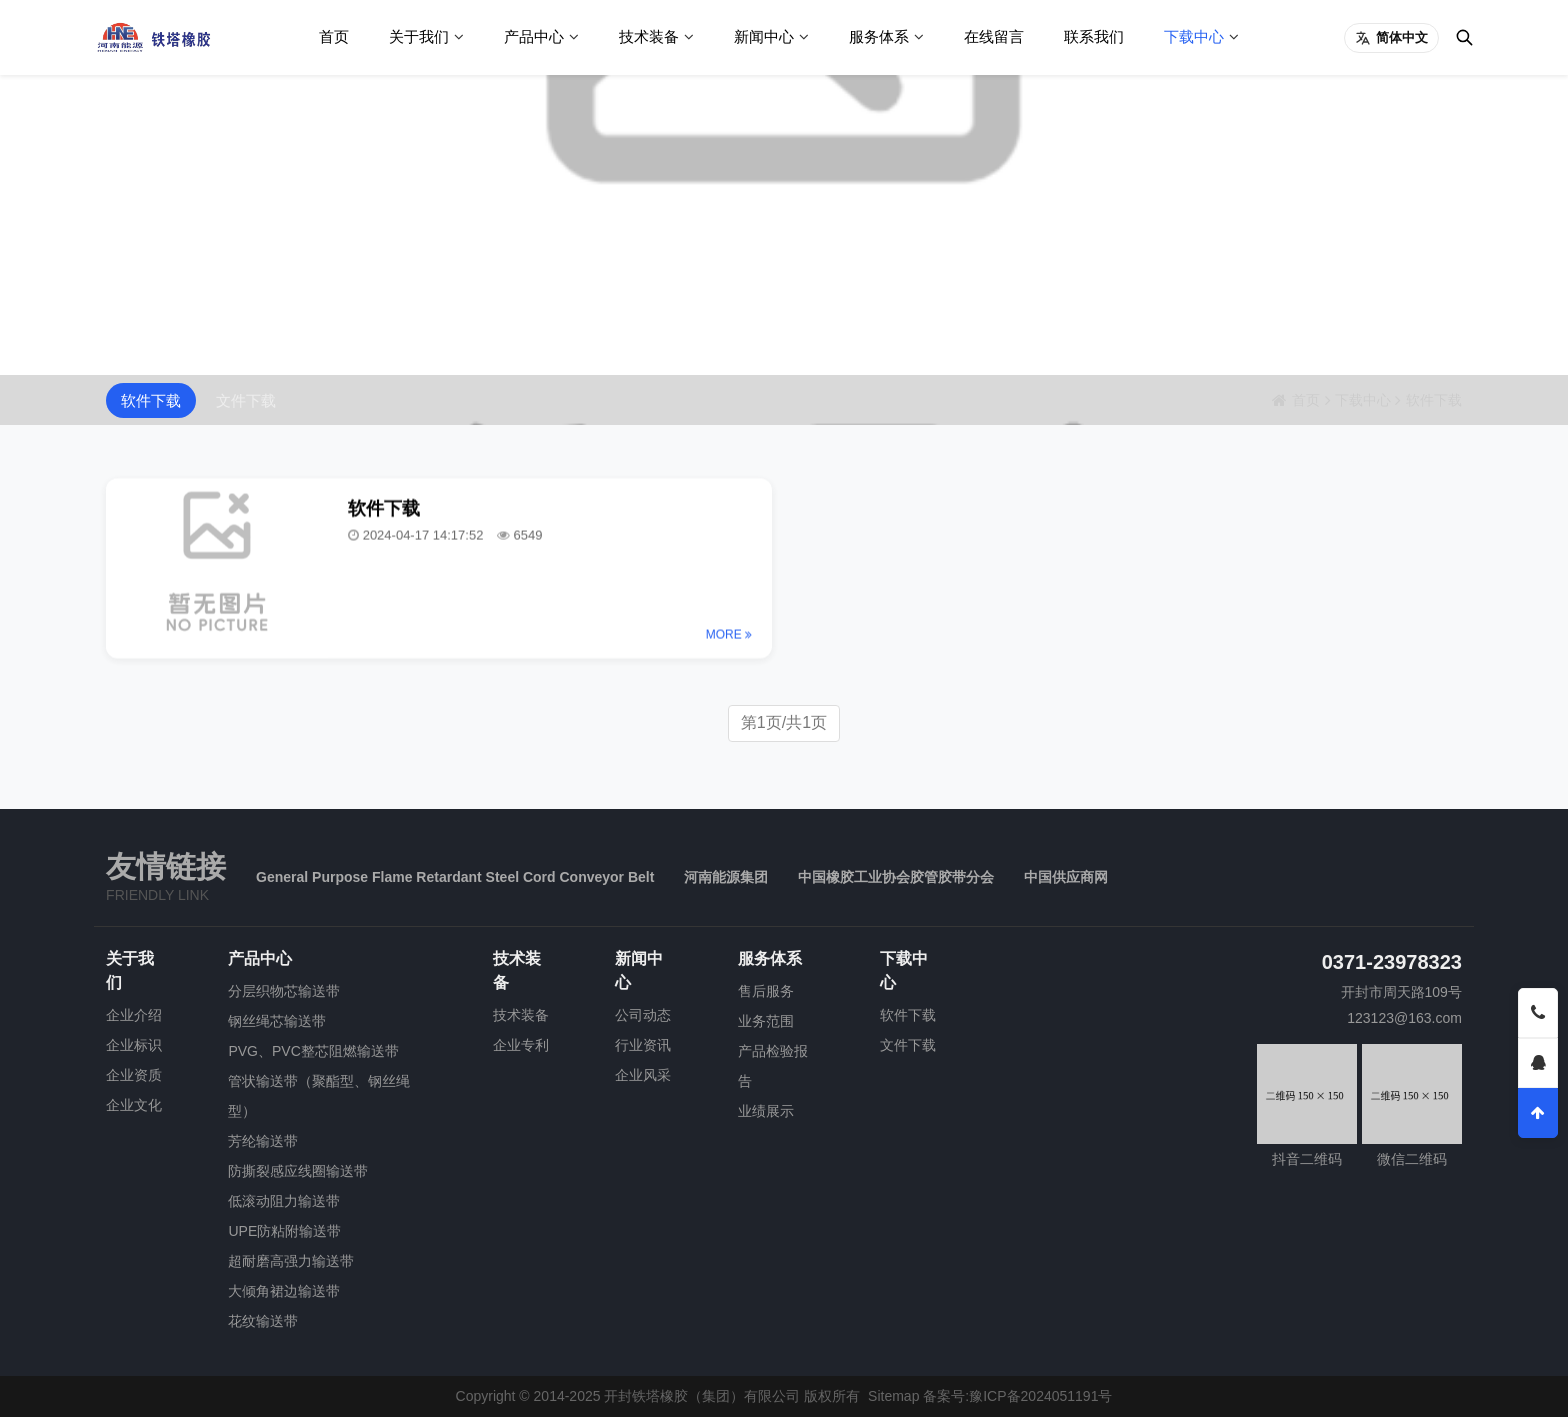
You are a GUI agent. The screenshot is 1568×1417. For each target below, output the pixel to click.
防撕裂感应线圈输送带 (298, 1171)
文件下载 (246, 400)
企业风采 (643, 1075)
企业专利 (521, 1045)
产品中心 (534, 36)
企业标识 (134, 1045)
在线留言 (994, 36)
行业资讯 (643, 1045)
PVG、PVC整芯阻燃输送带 (313, 1051)
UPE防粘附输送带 (284, 1231)
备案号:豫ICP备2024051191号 (1017, 1396)
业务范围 (766, 1021)
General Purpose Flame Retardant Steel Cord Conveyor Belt (455, 877)
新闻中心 (764, 36)
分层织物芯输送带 (284, 991)
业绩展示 (766, 1111)
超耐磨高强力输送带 (291, 1261)
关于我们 (419, 36)
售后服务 (766, 991)
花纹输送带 (263, 1321)
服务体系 (879, 36)
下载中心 (1194, 36)
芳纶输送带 (263, 1141)
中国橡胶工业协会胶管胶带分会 (896, 877)
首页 (334, 36)
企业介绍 (134, 1015)
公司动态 (643, 1015)
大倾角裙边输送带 (284, 1291)
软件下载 (151, 400)
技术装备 (649, 36)
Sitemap (893, 1396)
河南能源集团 (726, 877)
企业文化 (134, 1105)
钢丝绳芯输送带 (277, 1021)
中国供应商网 (1066, 877)
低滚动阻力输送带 (284, 1201)
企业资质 (134, 1075)
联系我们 (1094, 36)
